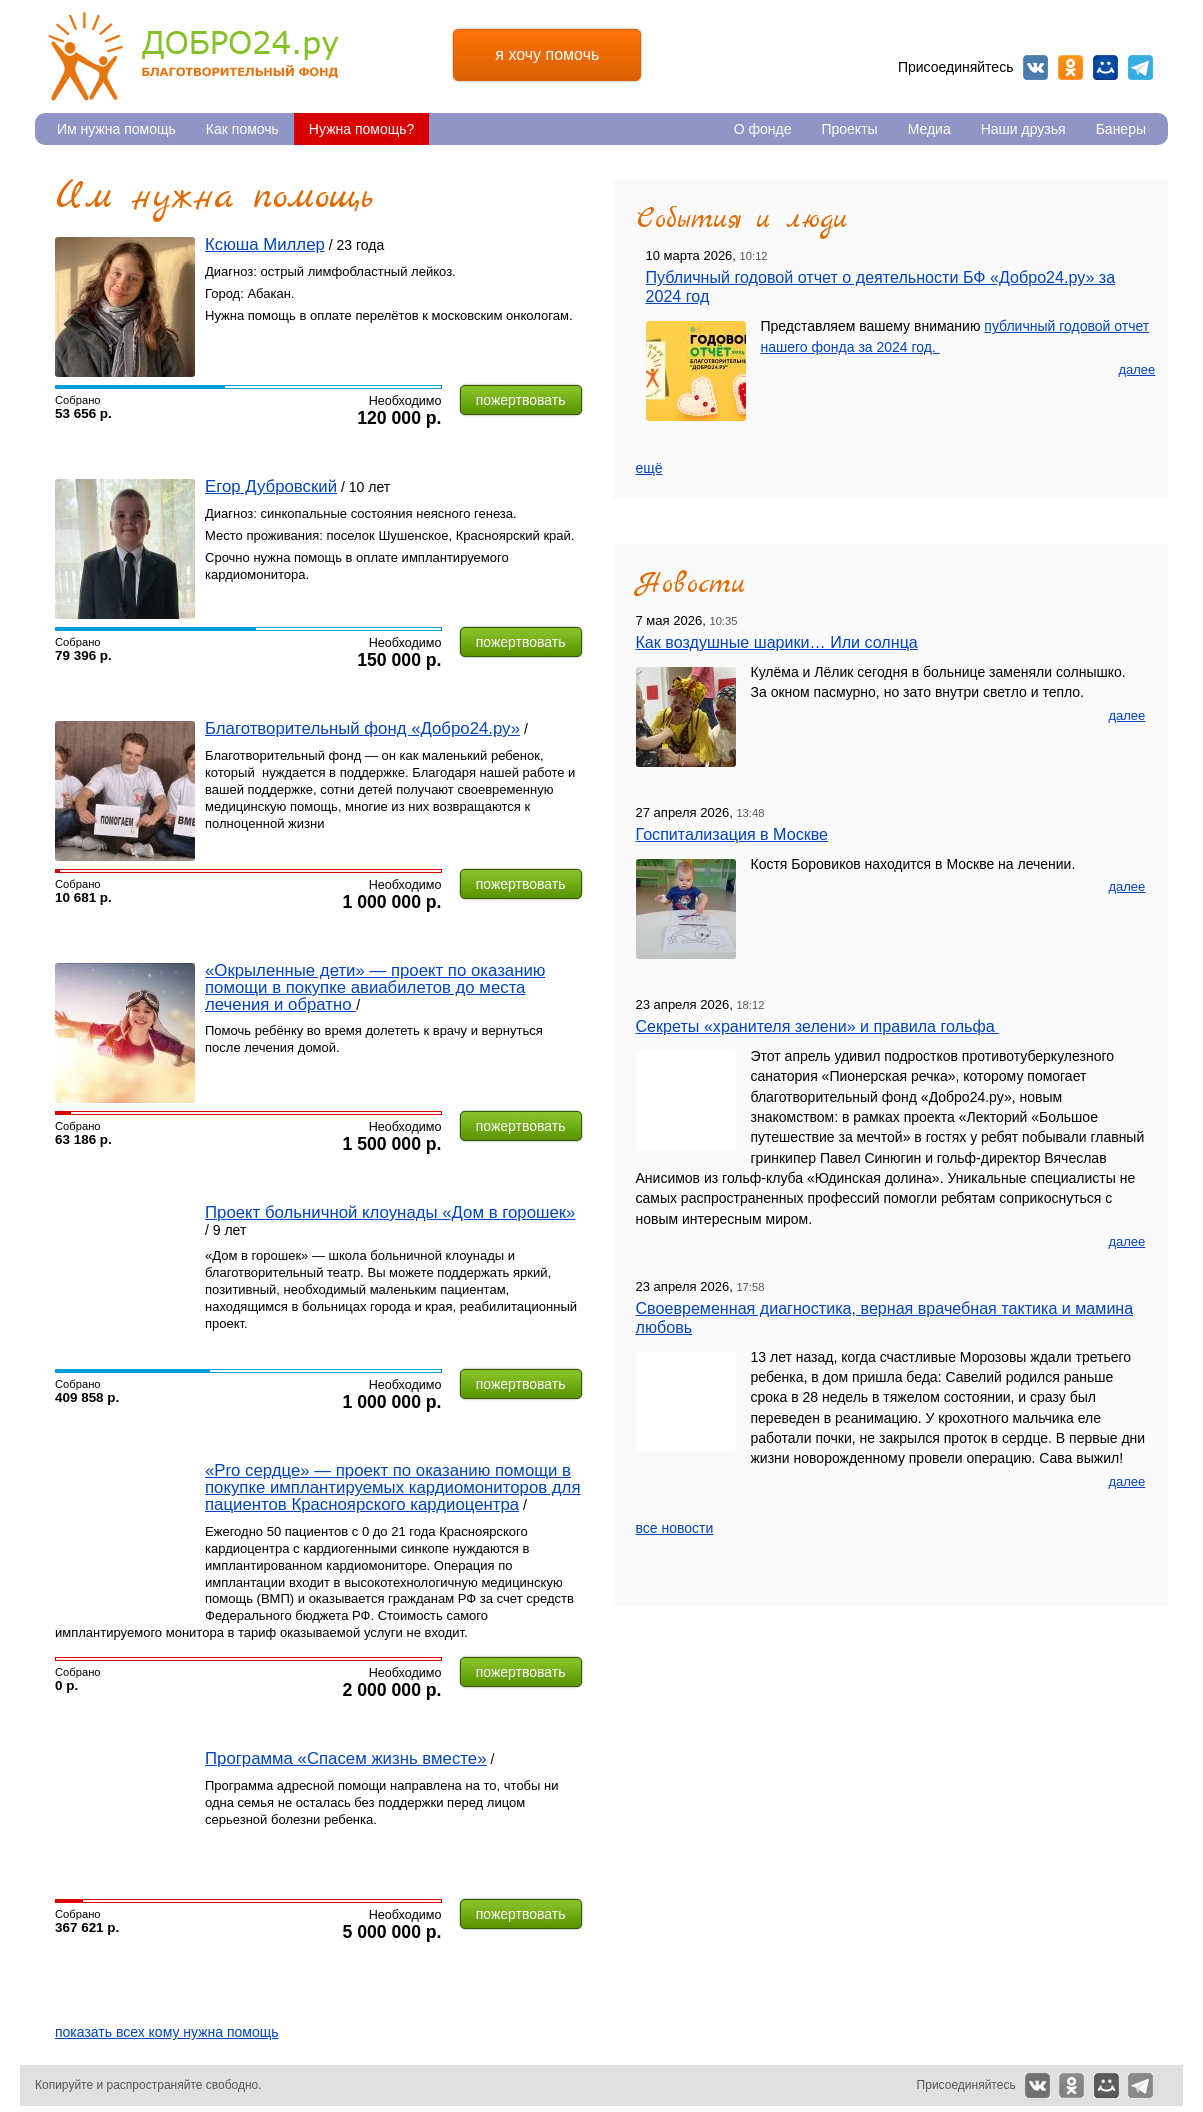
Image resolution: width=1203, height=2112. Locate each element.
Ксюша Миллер (265, 244)
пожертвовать (521, 400)
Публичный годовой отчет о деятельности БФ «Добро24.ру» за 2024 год (881, 286)
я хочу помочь (547, 54)
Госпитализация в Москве (732, 834)
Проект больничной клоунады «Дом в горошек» (390, 1212)
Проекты (849, 129)
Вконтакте (1035, 67)
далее (1136, 369)
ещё (649, 468)
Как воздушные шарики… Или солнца (777, 642)
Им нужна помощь (116, 129)
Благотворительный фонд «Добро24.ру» (362, 728)
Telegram (1140, 67)
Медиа (929, 129)
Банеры (1121, 129)
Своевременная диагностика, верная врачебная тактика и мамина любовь (885, 1317)
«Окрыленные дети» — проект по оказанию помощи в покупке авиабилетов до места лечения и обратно (375, 987)
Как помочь (242, 129)
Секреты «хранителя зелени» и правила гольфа (818, 1026)
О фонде (763, 129)
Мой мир (1105, 67)
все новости (675, 1528)
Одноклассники (1070, 67)
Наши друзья (1023, 129)
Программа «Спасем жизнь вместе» (346, 1758)
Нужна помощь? (361, 129)
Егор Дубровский (271, 486)
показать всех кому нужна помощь (167, 2032)
